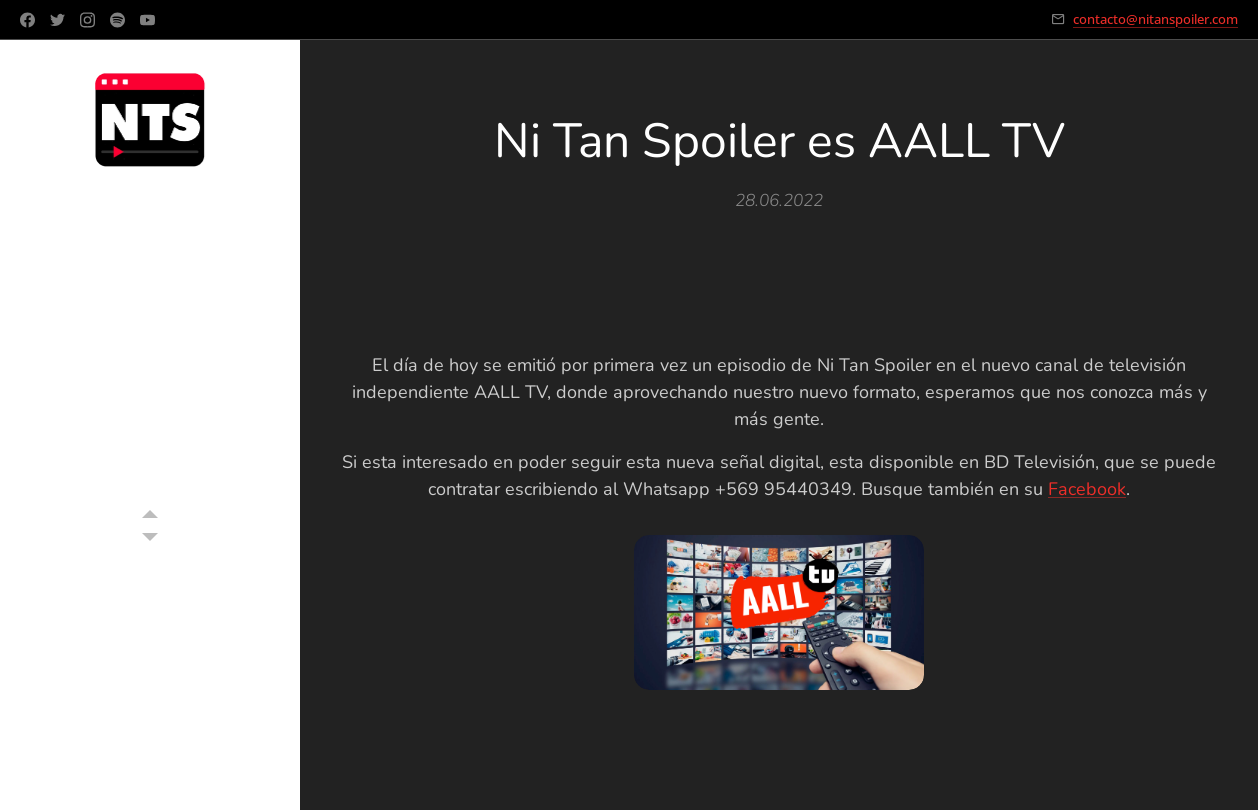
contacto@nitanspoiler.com (1155, 19)
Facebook (1087, 489)
